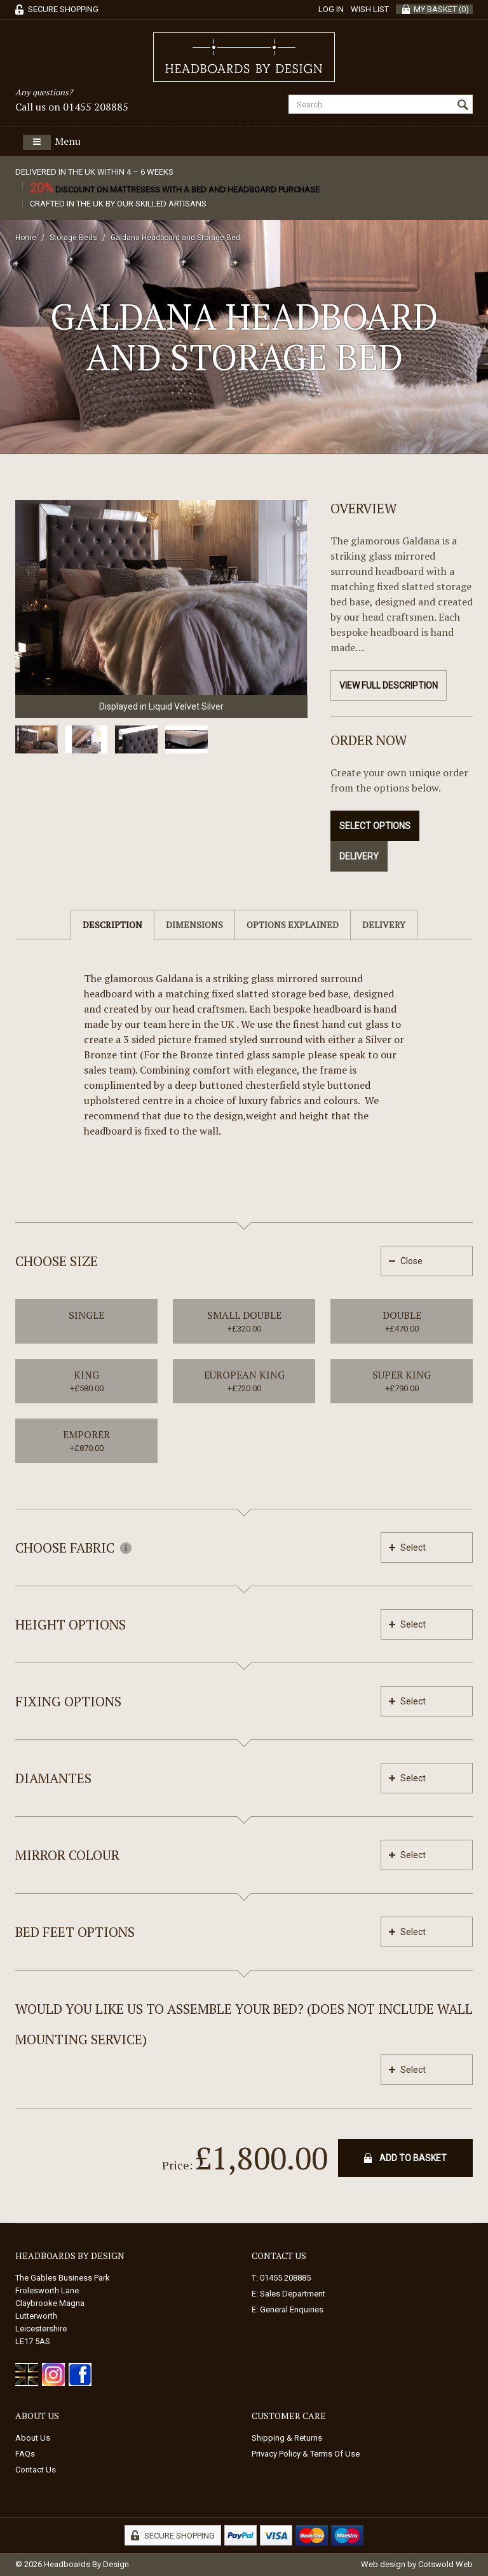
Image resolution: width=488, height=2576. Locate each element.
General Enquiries (291, 2309)
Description (112, 925)
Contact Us (35, 2469)
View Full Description (388, 685)
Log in (331, 9)
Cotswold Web (445, 2564)
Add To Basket (413, 2158)
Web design (383, 2564)
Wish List (370, 9)
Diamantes (53, 1778)
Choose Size (56, 1261)
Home (25, 237)
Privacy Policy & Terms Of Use (306, 2453)
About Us (32, 2438)
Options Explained (293, 925)
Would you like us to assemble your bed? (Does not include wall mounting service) (244, 2024)
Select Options (374, 826)
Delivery (359, 856)
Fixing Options (68, 1701)
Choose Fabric (73, 1547)
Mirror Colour (67, 1855)
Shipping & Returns (287, 2438)
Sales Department (292, 2293)
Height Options (70, 1624)
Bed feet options (75, 1932)
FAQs (25, 2453)
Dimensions (194, 925)
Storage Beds (73, 237)
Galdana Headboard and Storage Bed (175, 237)
